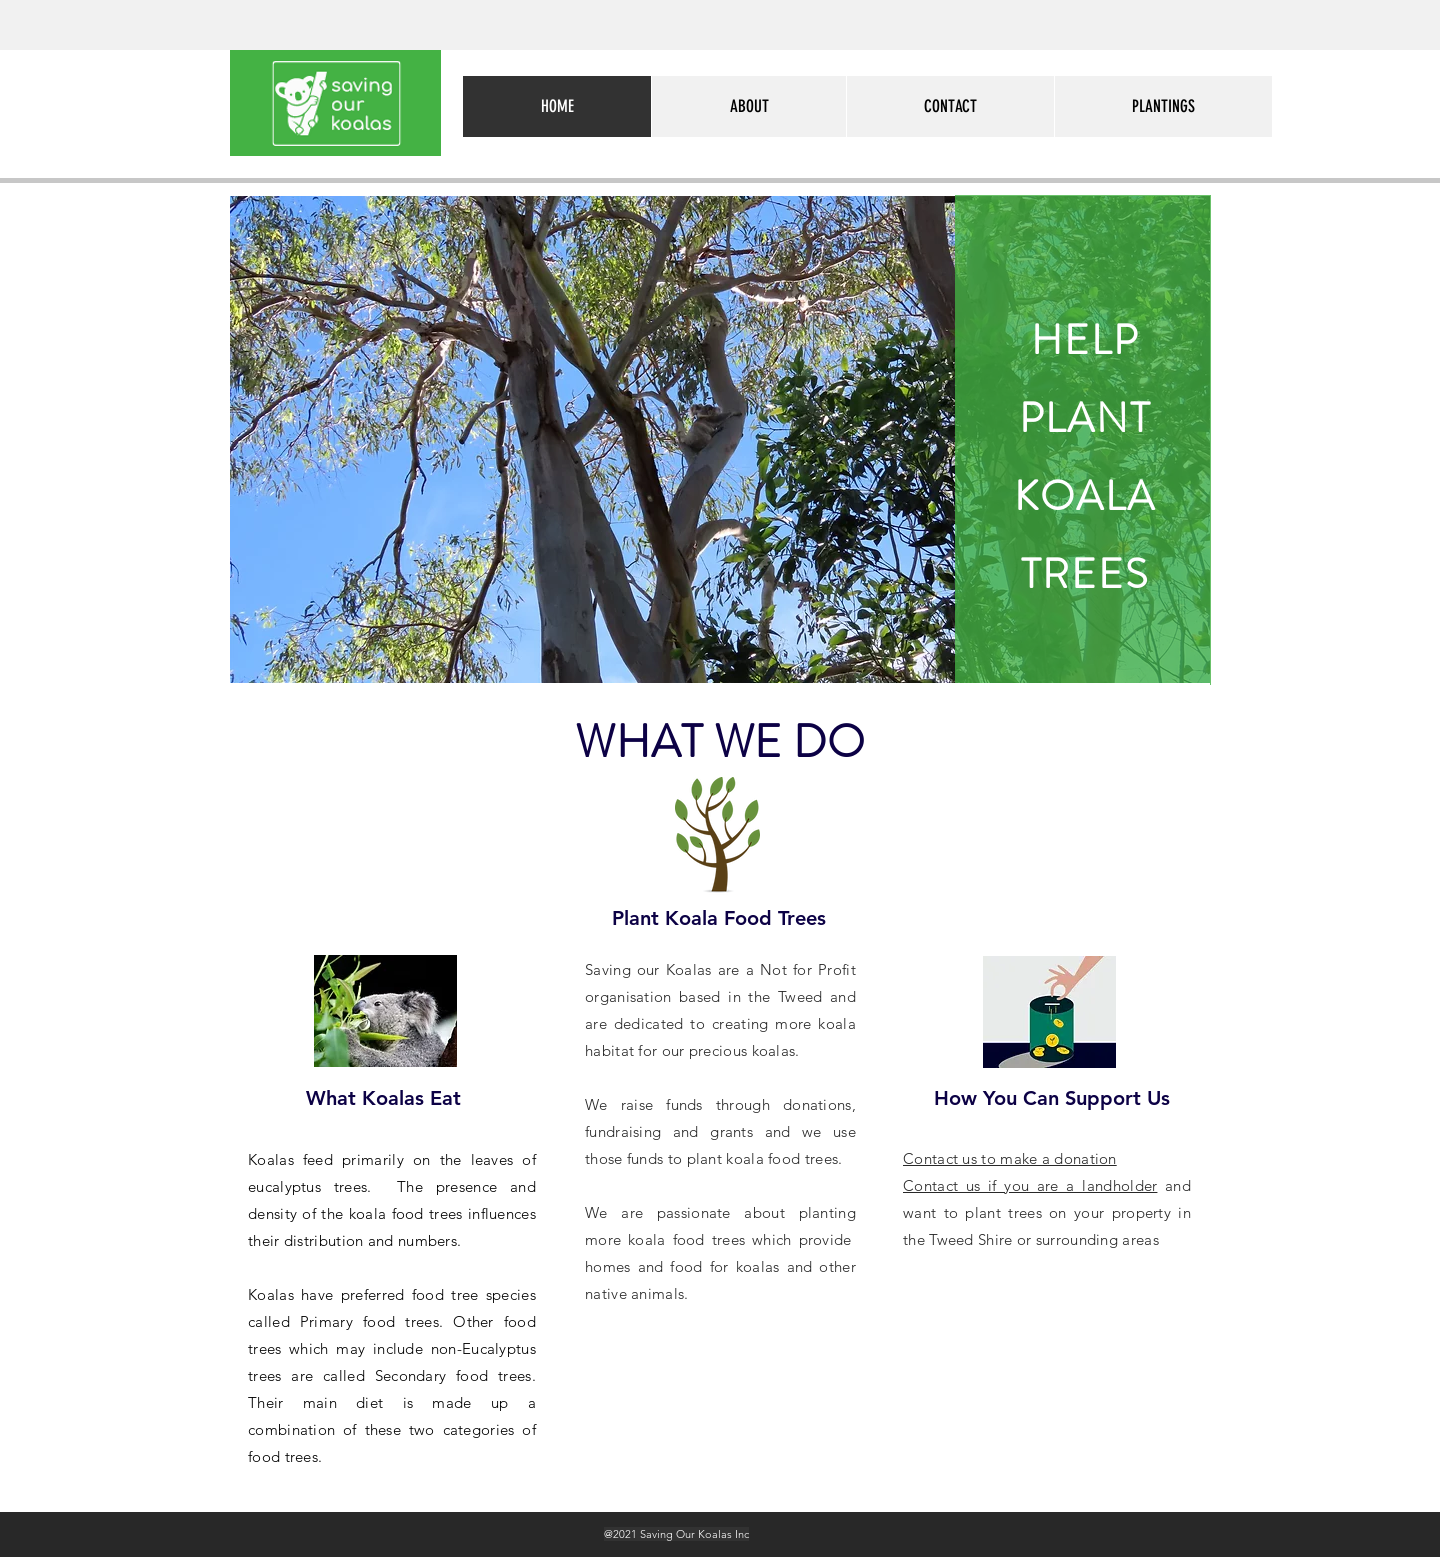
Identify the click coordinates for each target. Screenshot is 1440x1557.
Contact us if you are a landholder (1030, 1185)
